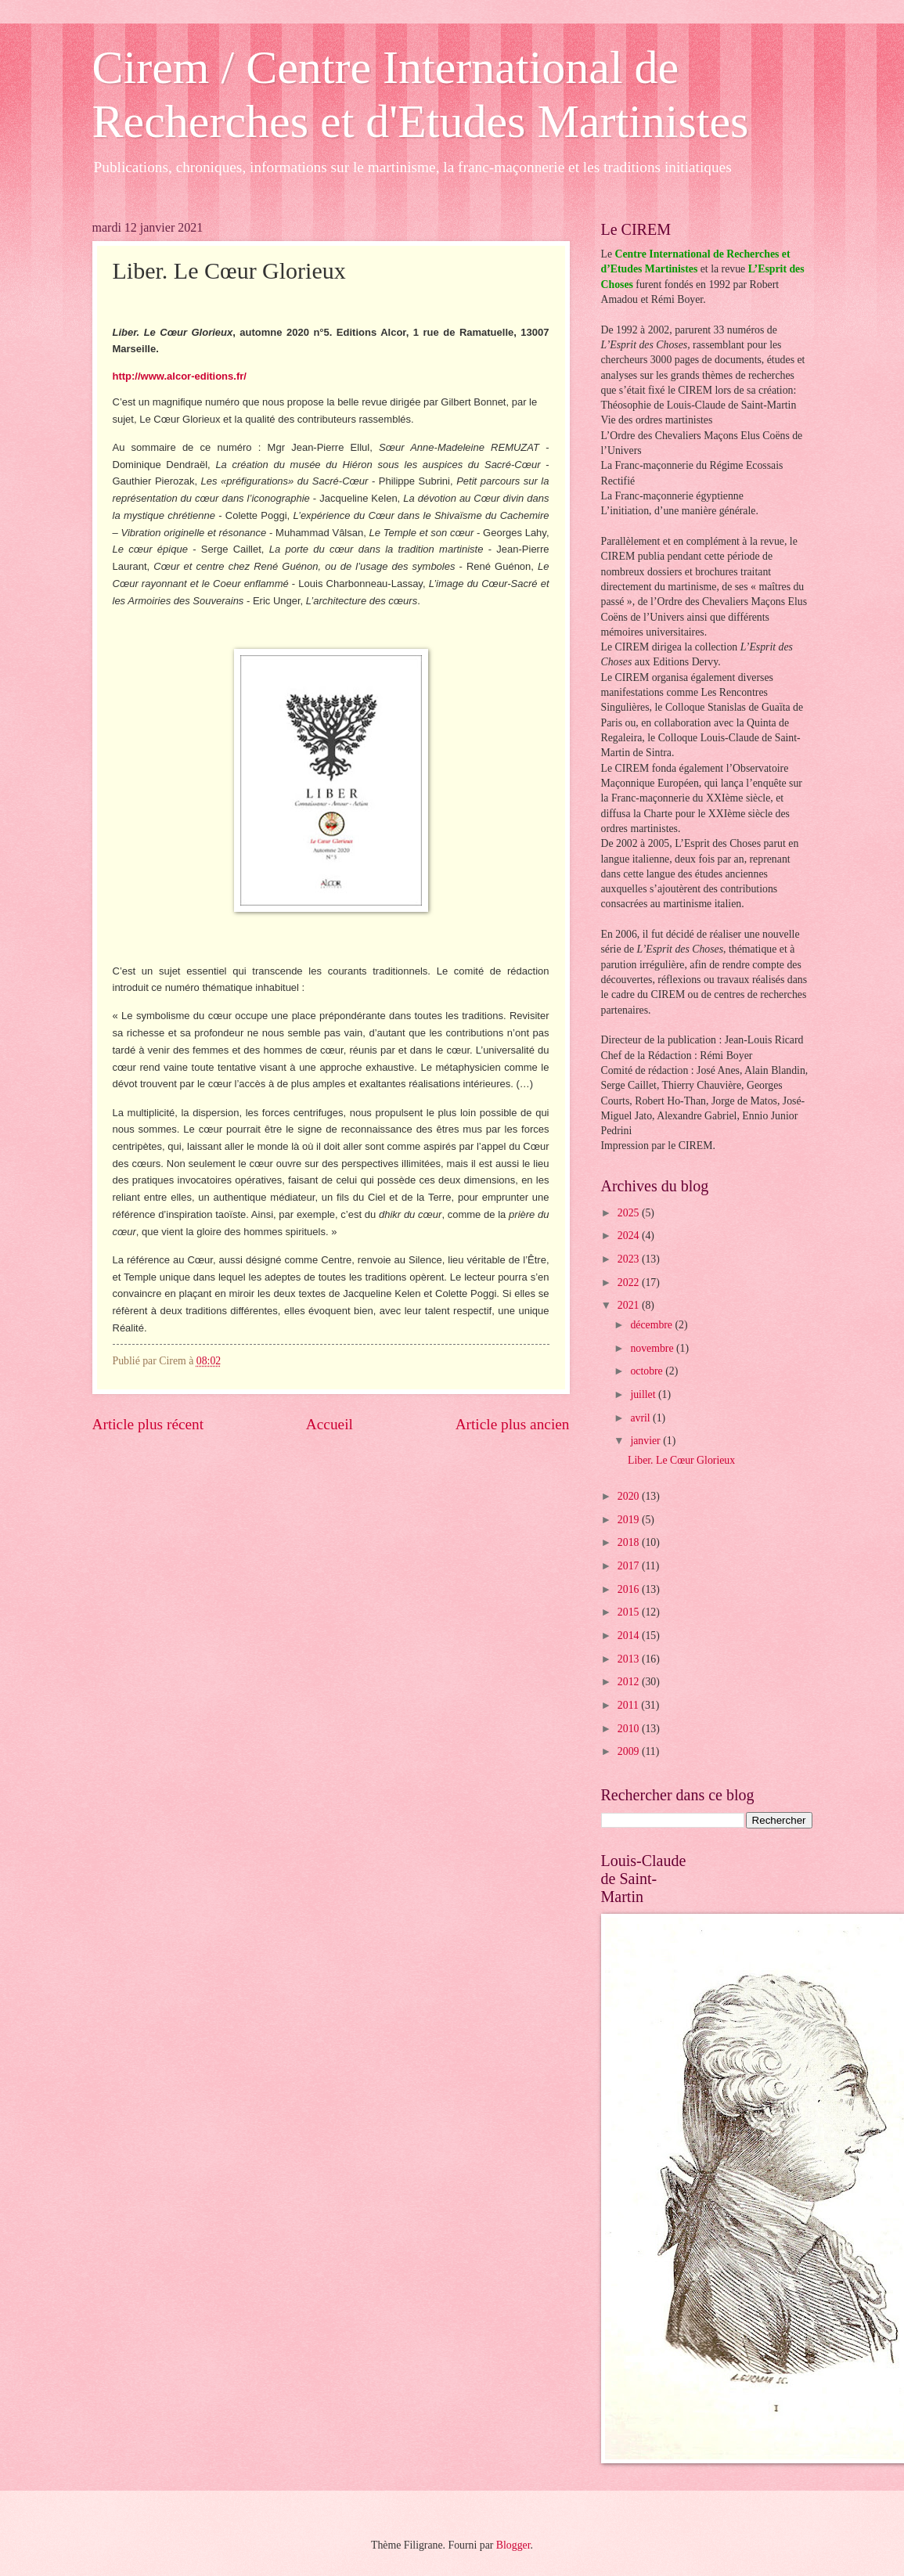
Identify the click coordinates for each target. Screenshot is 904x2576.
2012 (630, 1682)
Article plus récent (148, 1424)
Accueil (329, 1424)
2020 (630, 1496)
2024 (630, 1235)
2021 (630, 1305)
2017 (630, 1566)
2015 (630, 1612)
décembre (652, 1325)
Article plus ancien (513, 1424)
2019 (630, 1520)
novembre (653, 1348)
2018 (630, 1542)
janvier (646, 1441)
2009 (630, 1751)
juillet (644, 1394)
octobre (647, 1371)
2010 (630, 1729)
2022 (630, 1282)
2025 (630, 1213)
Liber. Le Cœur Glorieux (681, 1460)
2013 (630, 1659)
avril (641, 1418)
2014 (630, 1635)
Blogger (513, 2545)
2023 (630, 1259)
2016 (630, 1589)
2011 (630, 1705)
